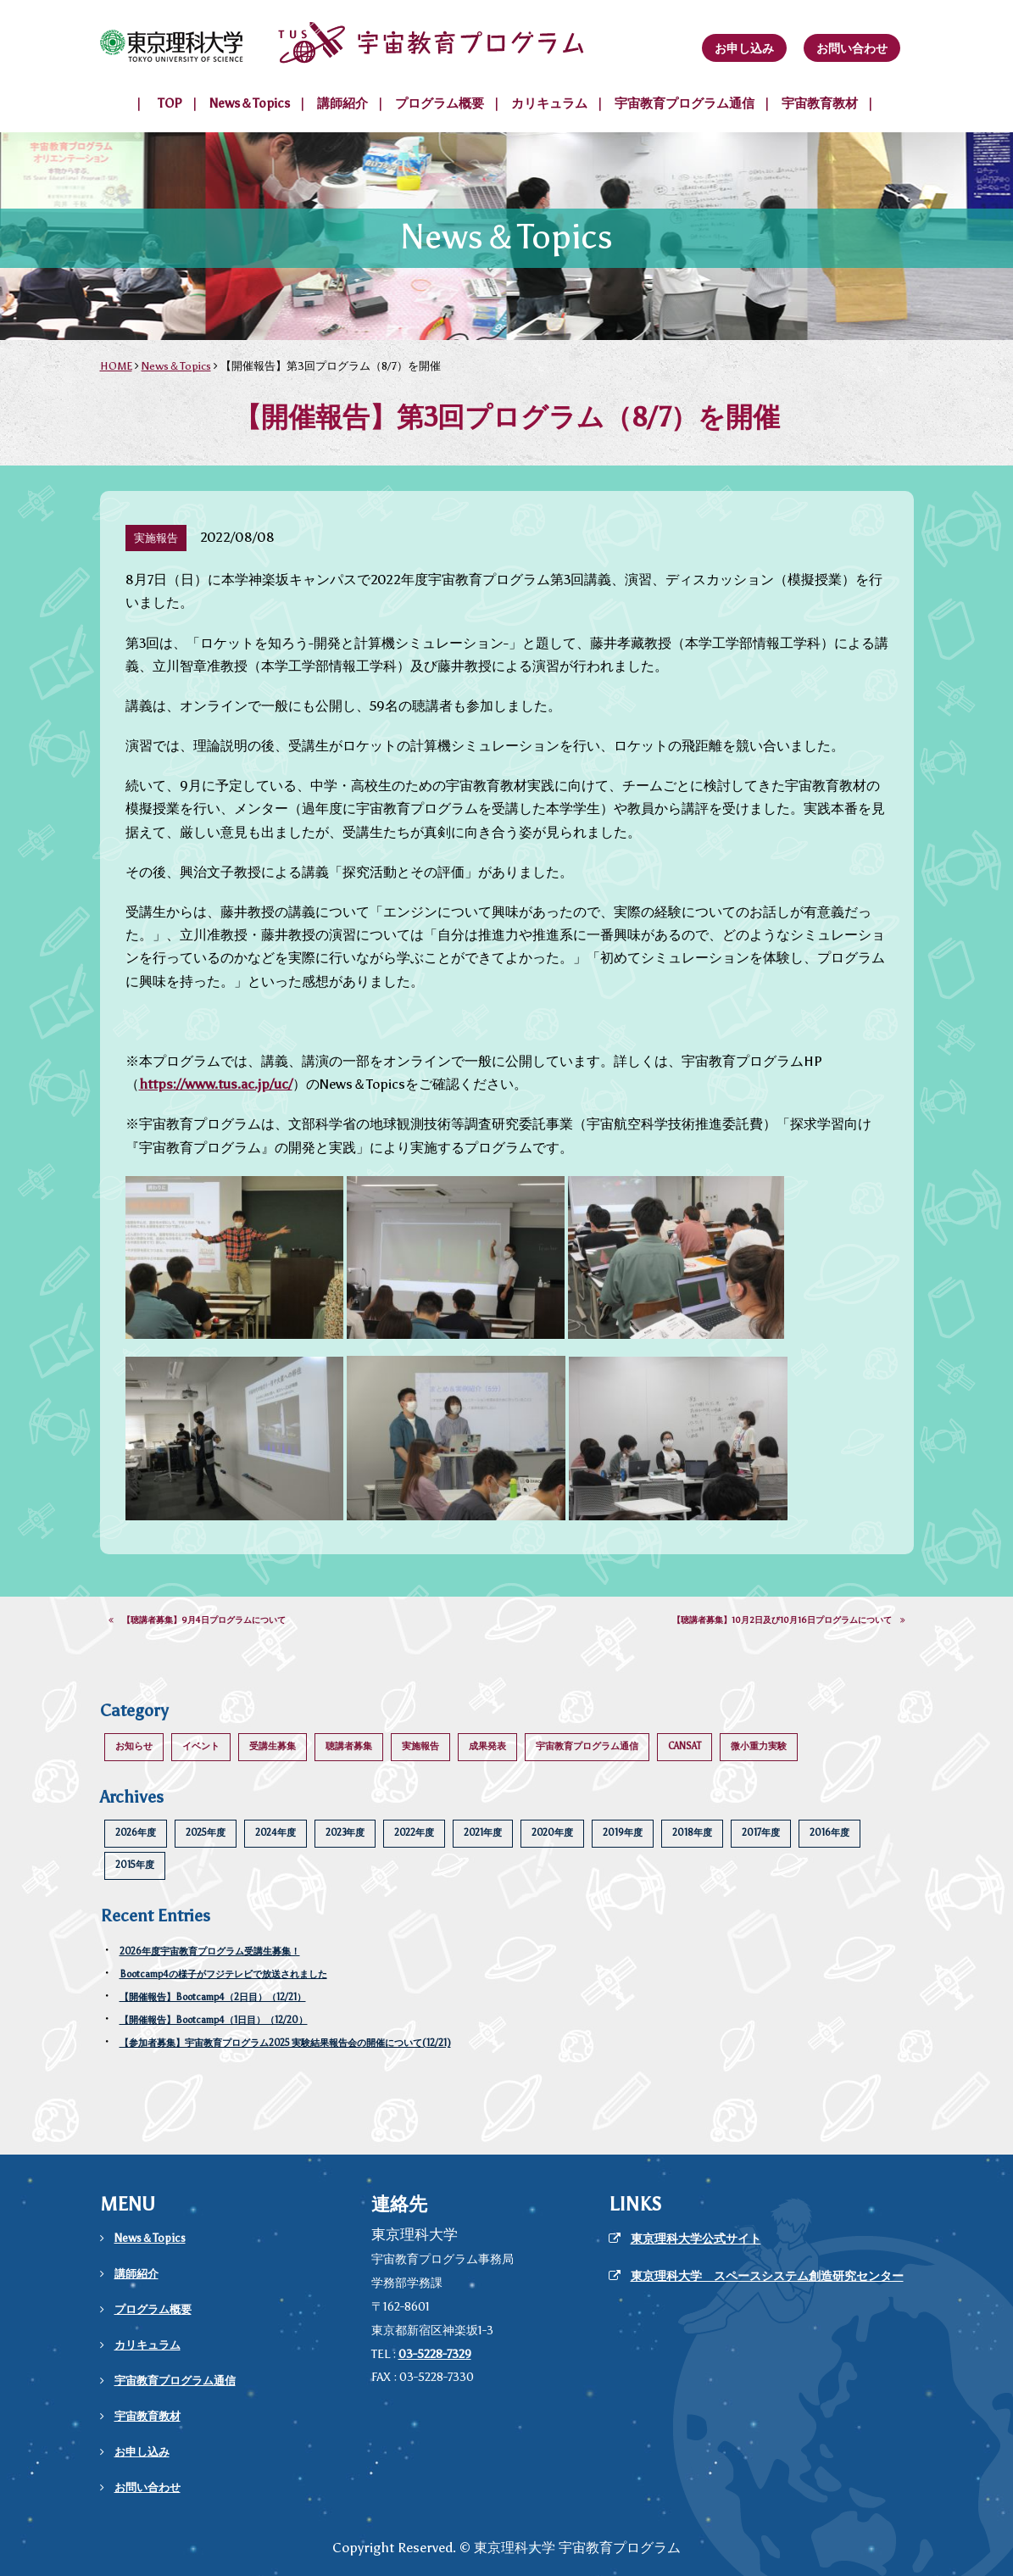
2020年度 (552, 1832)
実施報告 (420, 1746)
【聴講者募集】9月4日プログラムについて (197, 1620)
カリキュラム (549, 103)
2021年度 (483, 1832)
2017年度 (761, 1832)
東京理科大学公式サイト (696, 2239)
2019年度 (623, 1832)
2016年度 (829, 1832)
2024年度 (275, 1832)
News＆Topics (249, 103)
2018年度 (692, 1832)
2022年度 (414, 1832)
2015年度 (134, 1865)
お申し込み (744, 48)
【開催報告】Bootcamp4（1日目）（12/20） (214, 2020)
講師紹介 (342, 103)
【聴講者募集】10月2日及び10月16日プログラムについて (788, 1620)
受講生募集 (272, 1746)
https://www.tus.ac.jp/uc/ (215, 1084)
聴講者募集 (349, 1746)
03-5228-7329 (434, 2354)
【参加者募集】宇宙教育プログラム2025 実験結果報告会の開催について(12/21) (285, 2043)
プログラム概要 (439, 103)
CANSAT (684, 1746)
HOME (116, 366)
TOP (170, 103)
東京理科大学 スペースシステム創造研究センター (767, 2276)
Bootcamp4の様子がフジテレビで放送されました (223, 1974)
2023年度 (345, 1832)
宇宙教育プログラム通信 (684, 103)
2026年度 (135, 1832)
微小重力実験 (759, 1746)
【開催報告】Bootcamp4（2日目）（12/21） (213, 1997)
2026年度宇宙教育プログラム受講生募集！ (210, 1951)
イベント (201, 1746)
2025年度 (205, 1832)
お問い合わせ (852, 48)
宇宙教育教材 (820, 103)
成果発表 (487, 1746)
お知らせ (134, 1746)
